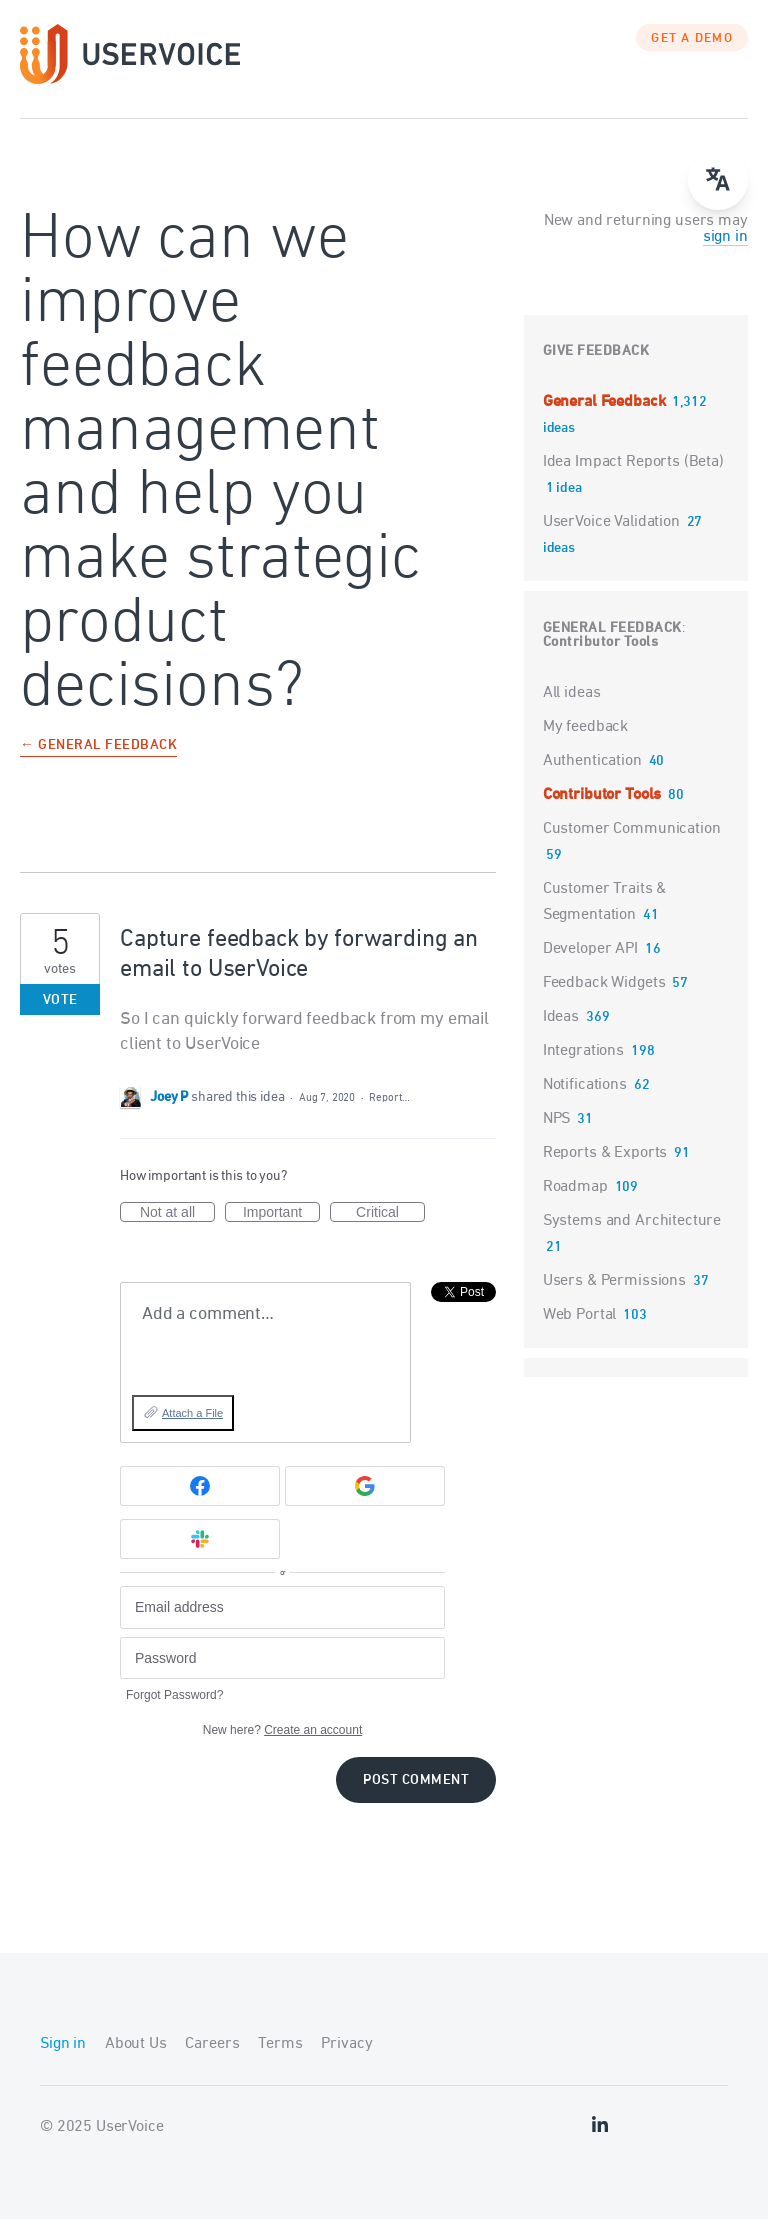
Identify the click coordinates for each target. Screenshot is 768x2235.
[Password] (282, 1673)
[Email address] (282, 1623)
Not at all (177, 1229)
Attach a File (192, 1429)
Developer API (590, 964)
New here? (282, 1746)
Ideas (561, 1032)
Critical (390, 1229)
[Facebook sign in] (200, 1501)
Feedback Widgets (604, 998)
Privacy (346, 2060)
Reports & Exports (605, 1168)
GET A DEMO (692, 55)
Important (281, 1229)
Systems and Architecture (632, 1236)
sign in (725, 252)
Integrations (583, 1066)
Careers (212, 2060)
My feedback (585, 742)
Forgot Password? (174, 1711)
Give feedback (596, 366)
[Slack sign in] (200, 1554)
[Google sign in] (365, 1501)
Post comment (416, 1796)
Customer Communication (632, 844)
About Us (136, 2060)
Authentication (592, 776)
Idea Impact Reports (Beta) (633, 477)
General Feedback (606, 417)
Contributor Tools (601, 657)
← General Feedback (98, 761)
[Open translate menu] (718, 180)
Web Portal (580, 1330)
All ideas (572, 708)
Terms (280, 2060)
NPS (557, 1134)
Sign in (63, 2060)
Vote (60, 1015)
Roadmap (575, 1202)
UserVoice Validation (613, 537)
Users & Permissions (614, 1296)
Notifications (585, 1100)
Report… (389, 1113)
